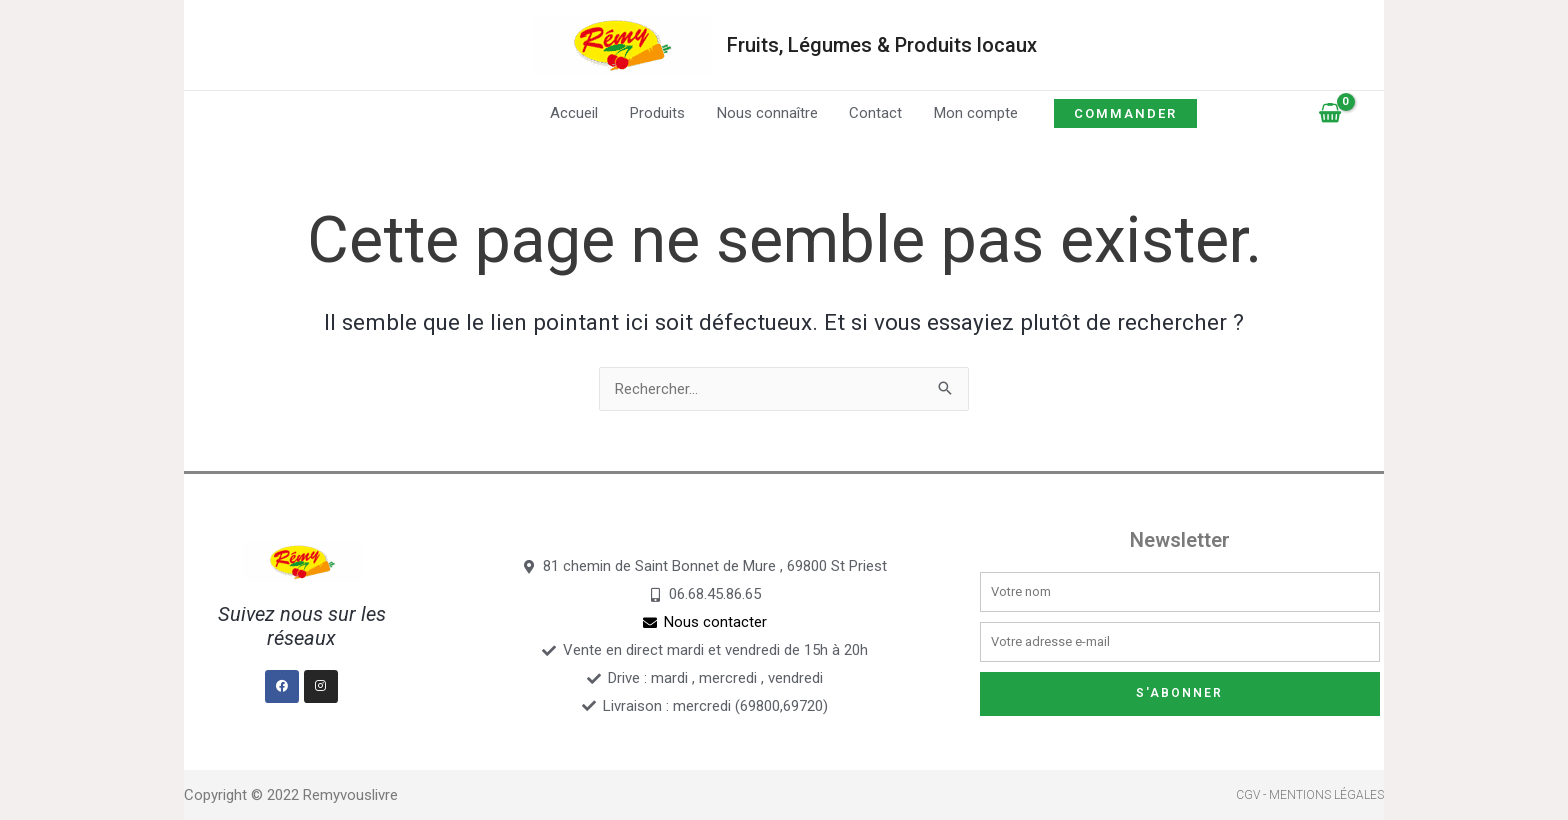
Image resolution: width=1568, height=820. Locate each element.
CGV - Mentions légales (1310, 795)
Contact (874, 113)
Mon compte (973, 113)
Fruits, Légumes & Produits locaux (882, 45)
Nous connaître (767, 113)
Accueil (578, 113)
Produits (659, 113)
